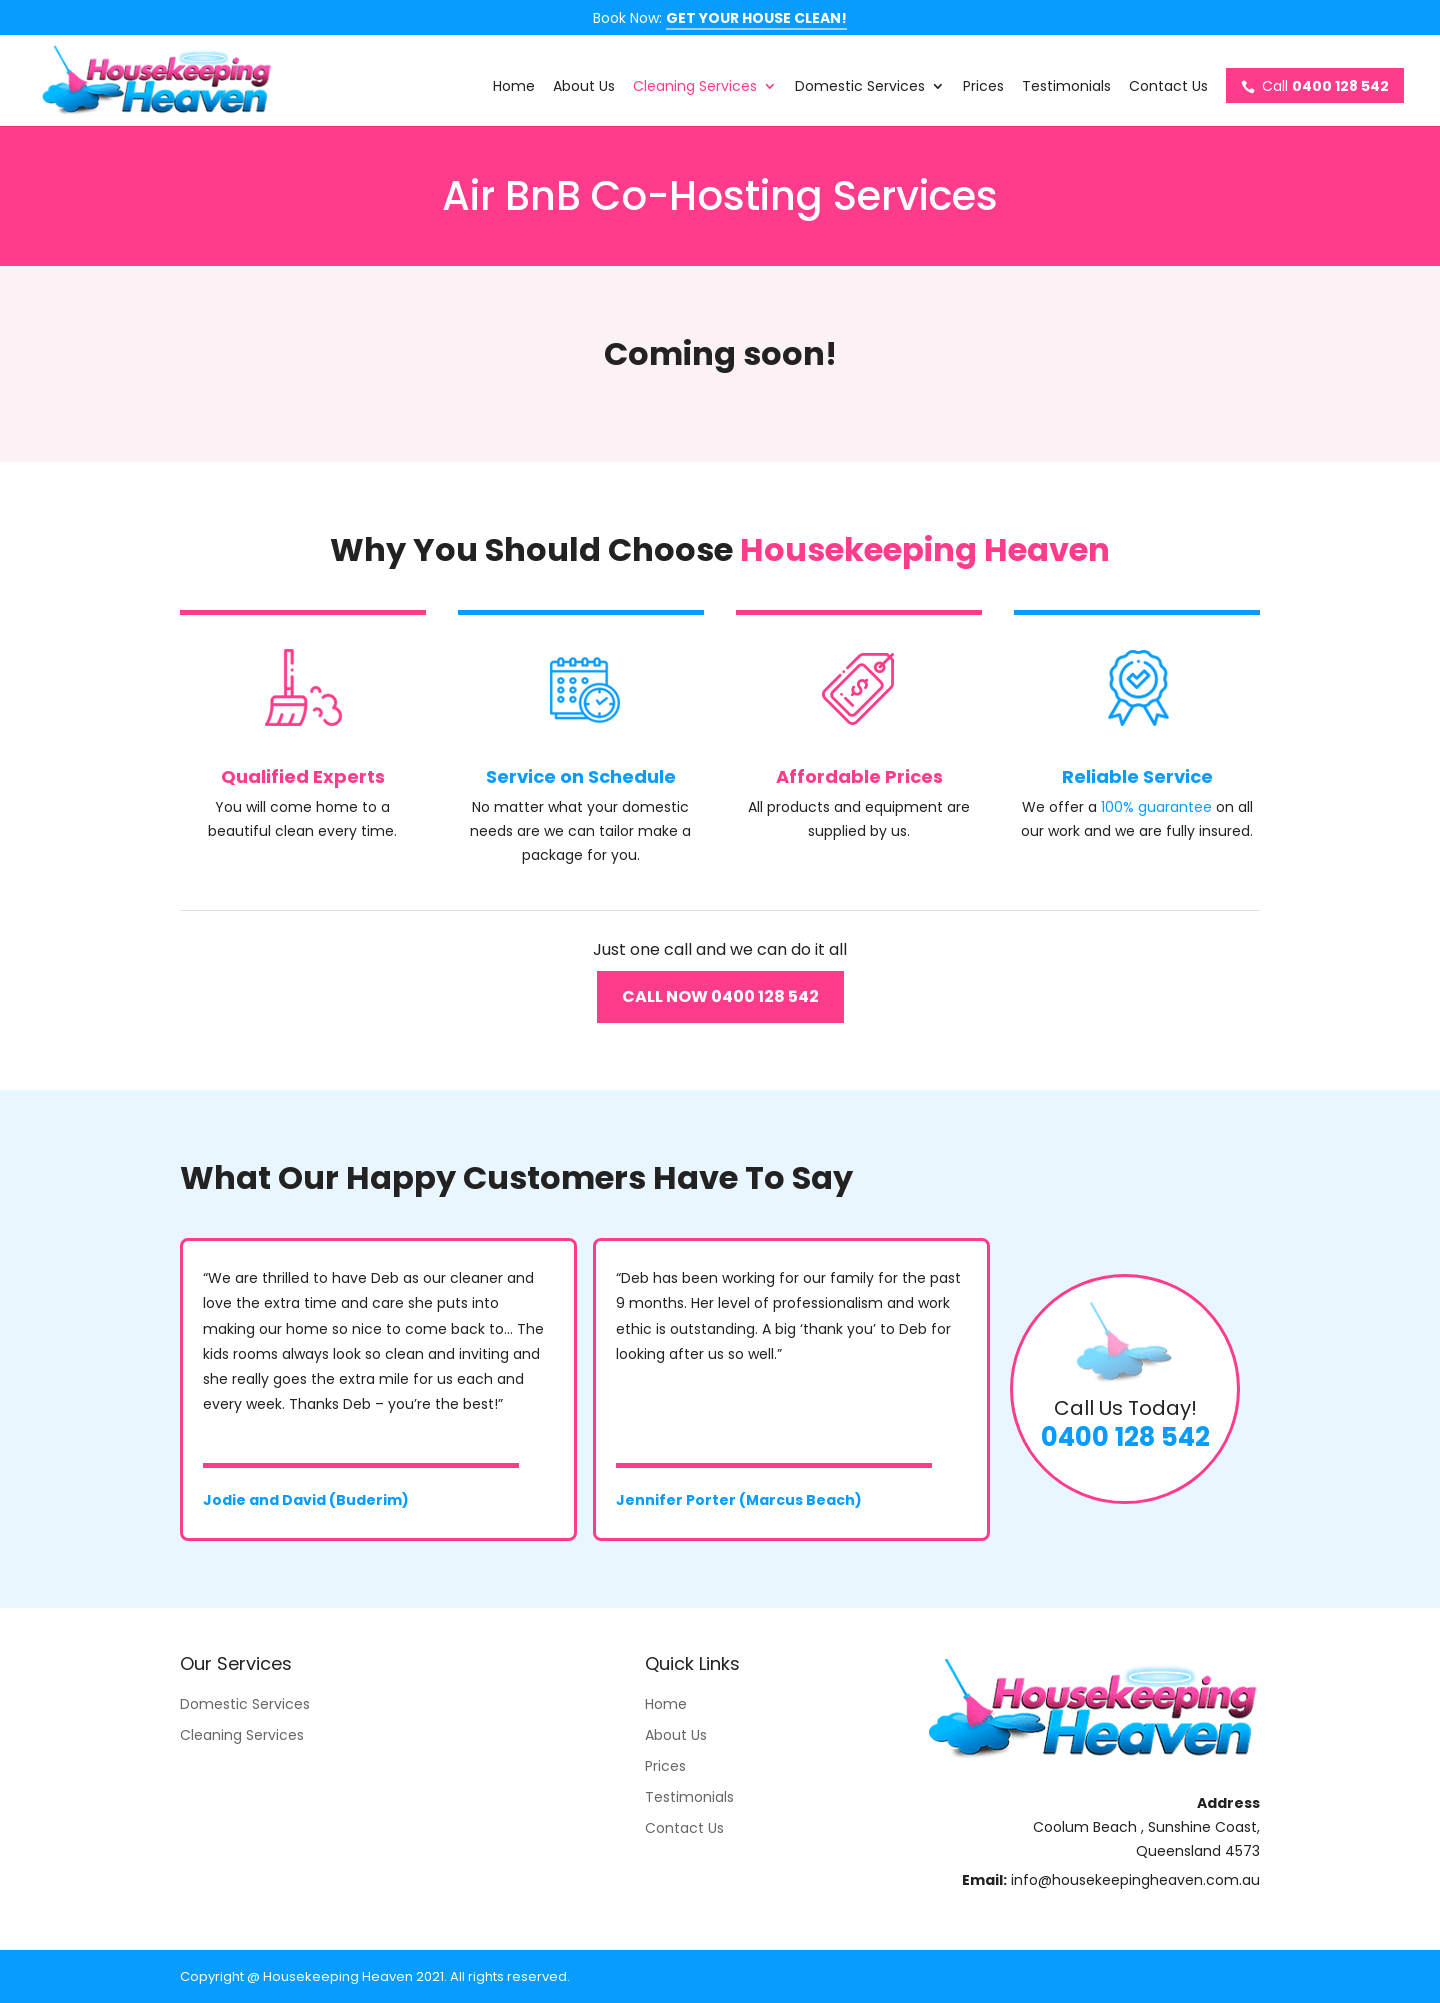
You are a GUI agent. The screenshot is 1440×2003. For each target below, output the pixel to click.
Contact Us (1168, 87)
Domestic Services (860, 87)
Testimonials (1066, 87)
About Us (584, 87)
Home (514, 87)
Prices (983, 87)
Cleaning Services (695, 87)
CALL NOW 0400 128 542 (720, 996)
